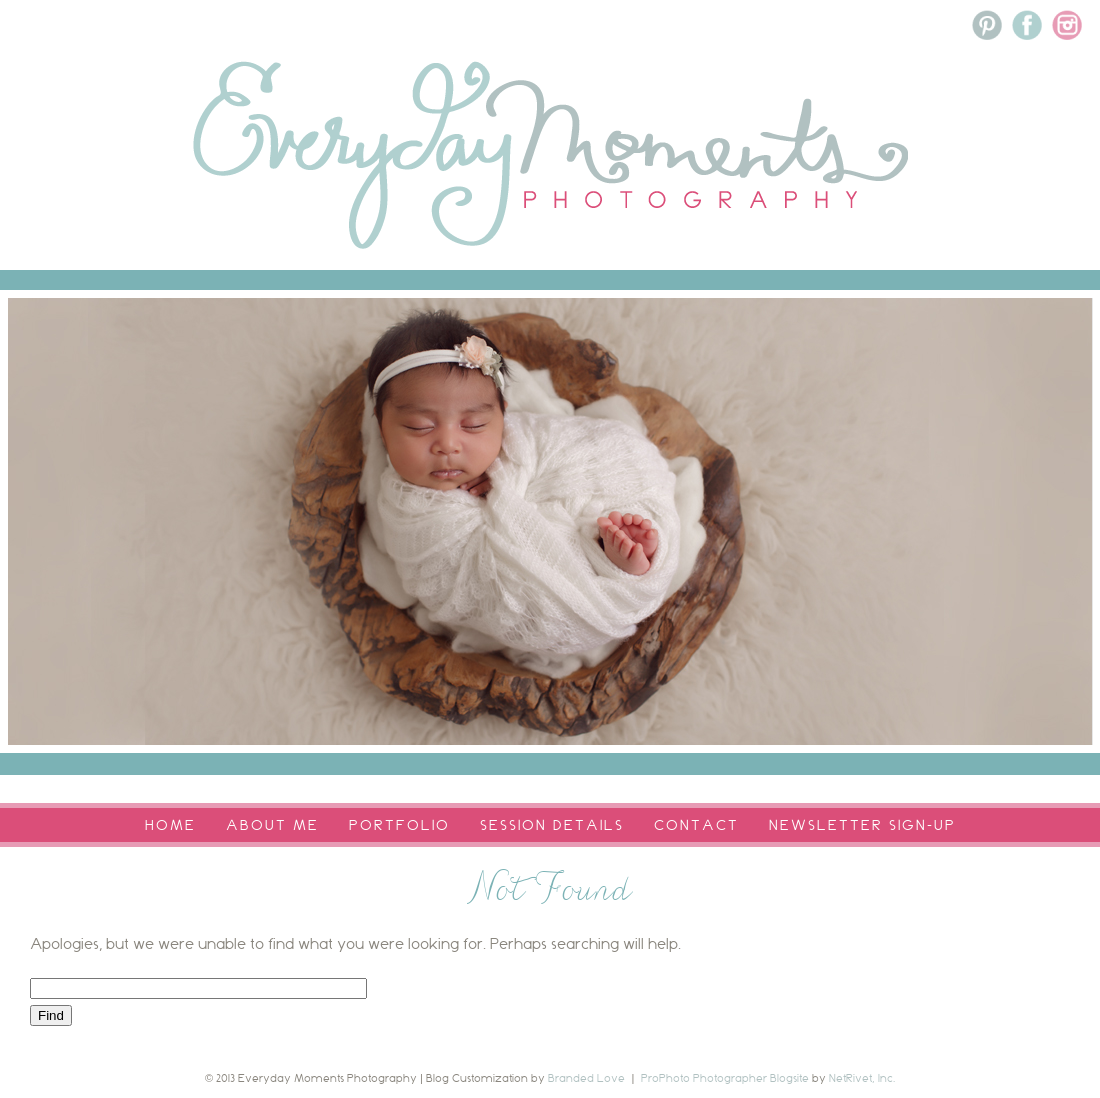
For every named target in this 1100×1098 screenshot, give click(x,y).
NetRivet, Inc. (862, 1078)
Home (170, 825)
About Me (272, 825)
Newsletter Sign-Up (862, 825)
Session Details (552, 825)
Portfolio (399, 825)
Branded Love (586, 1078)
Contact (696, 825)
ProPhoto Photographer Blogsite (725, 1078)
